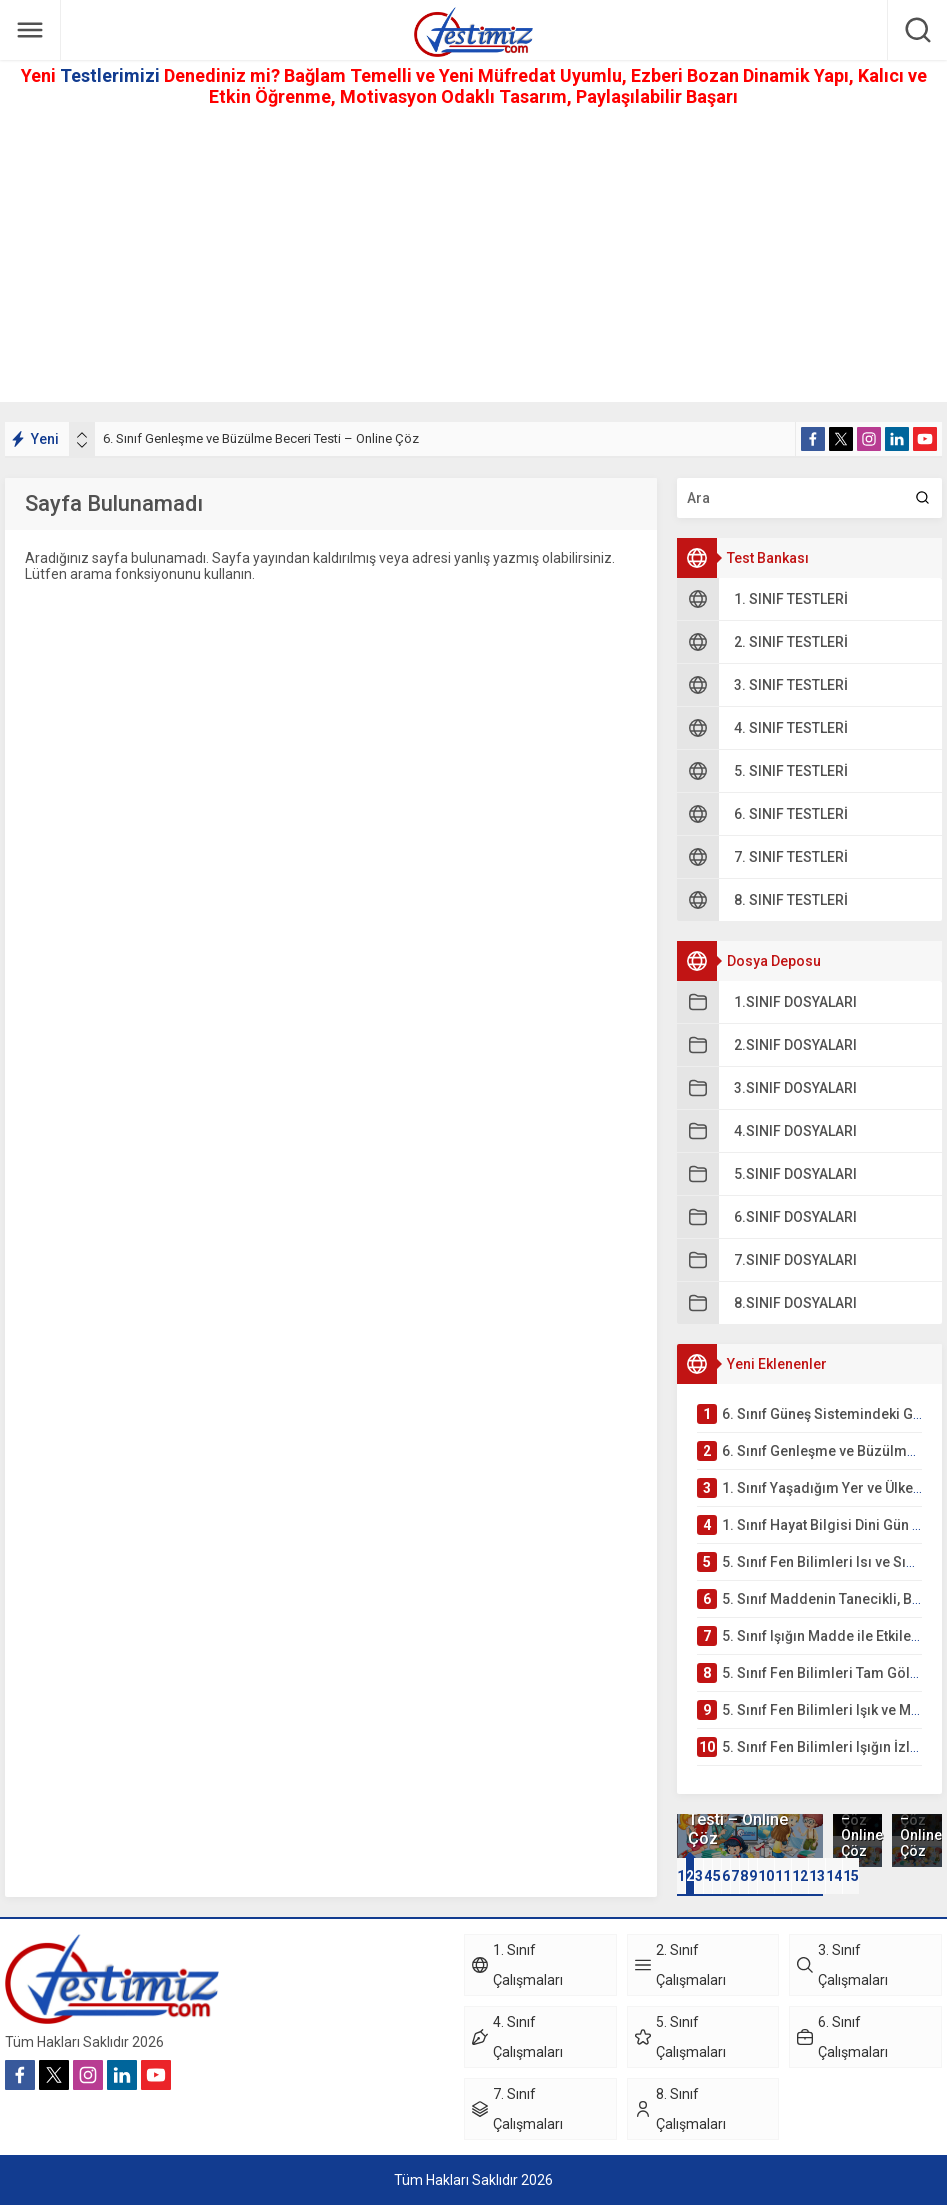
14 (834, 1876)
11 (783, 1876)
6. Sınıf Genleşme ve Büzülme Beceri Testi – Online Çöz (261, 438)
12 (800, 1876)
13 (817, 1876)
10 (766, 1876)
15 (851, 1876)
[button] (681, 1876)
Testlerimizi (112, 75)
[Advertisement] (473, 262)
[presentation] (82, 435)
